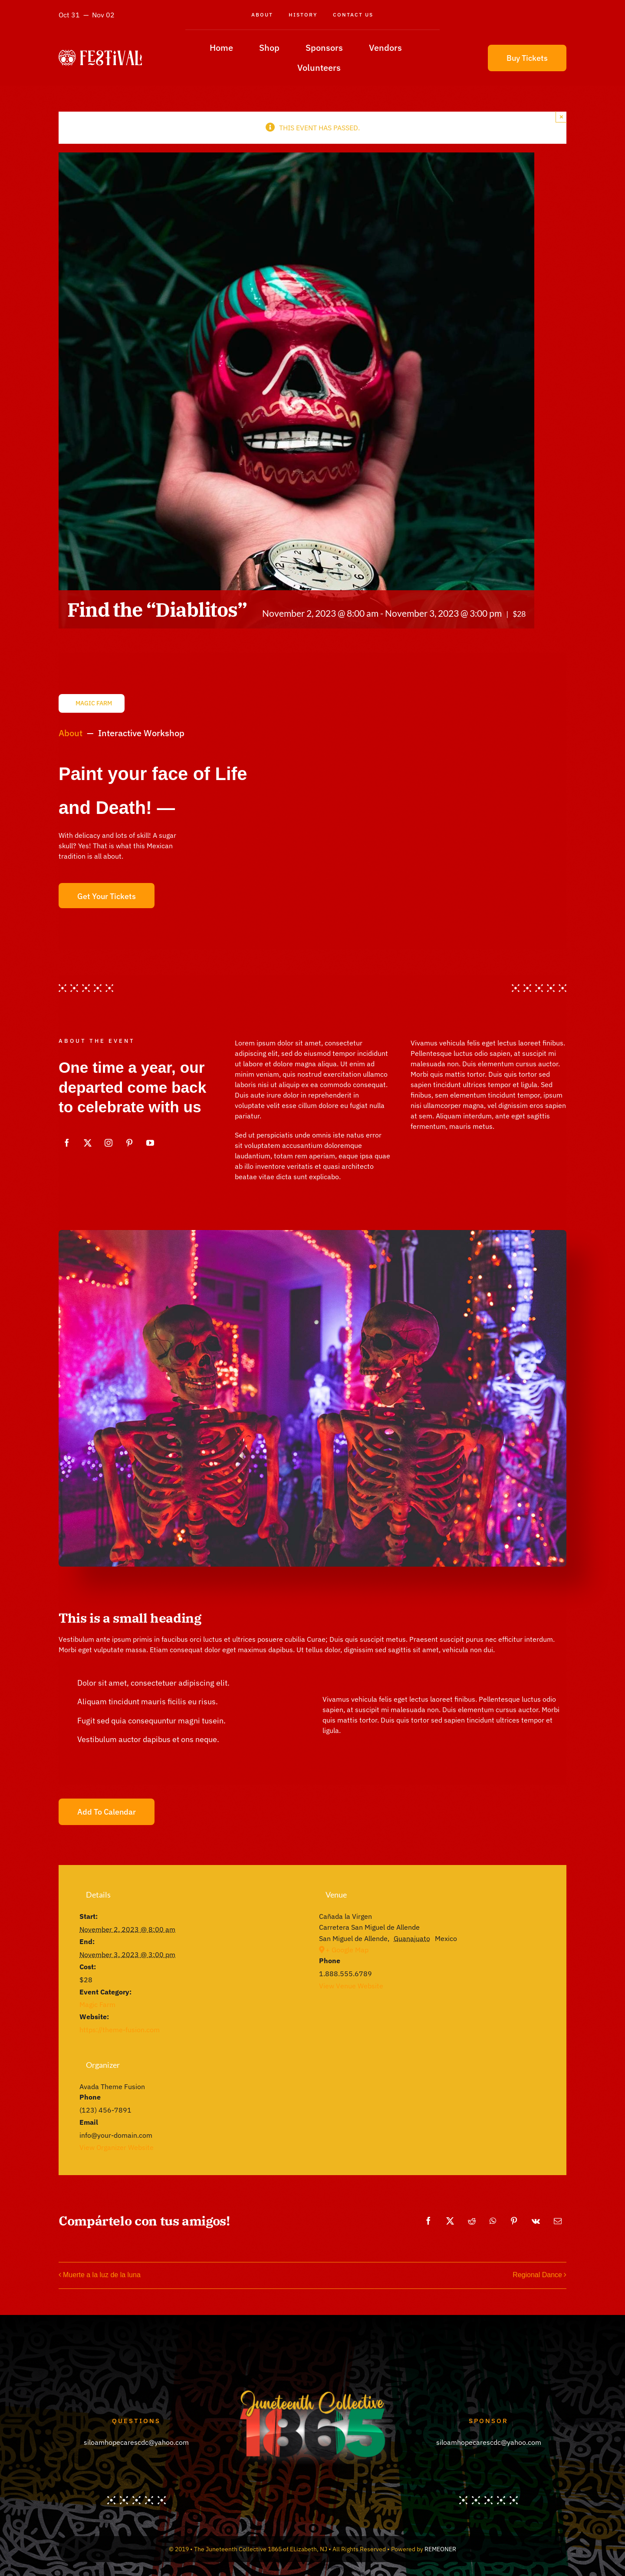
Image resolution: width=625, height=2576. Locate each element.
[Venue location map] (432, 2058)
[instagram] (108, 1142)
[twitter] (87, 1142)
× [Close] (561, 116)
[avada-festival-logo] (100, 53)
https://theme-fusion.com (119, 2029)
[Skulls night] (312, 1233)
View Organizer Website (116, 2147)
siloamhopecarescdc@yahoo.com (136, 2442)
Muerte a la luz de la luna (102, 2274)
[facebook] (67, 1142)
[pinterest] (129, 1142)
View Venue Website (351, 1985)
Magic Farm (97, 2004)
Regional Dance (537, 2274)
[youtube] (150, 1142)
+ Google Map (347, 1949)
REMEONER (440, 2549)
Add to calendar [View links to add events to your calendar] (106, 1811)
